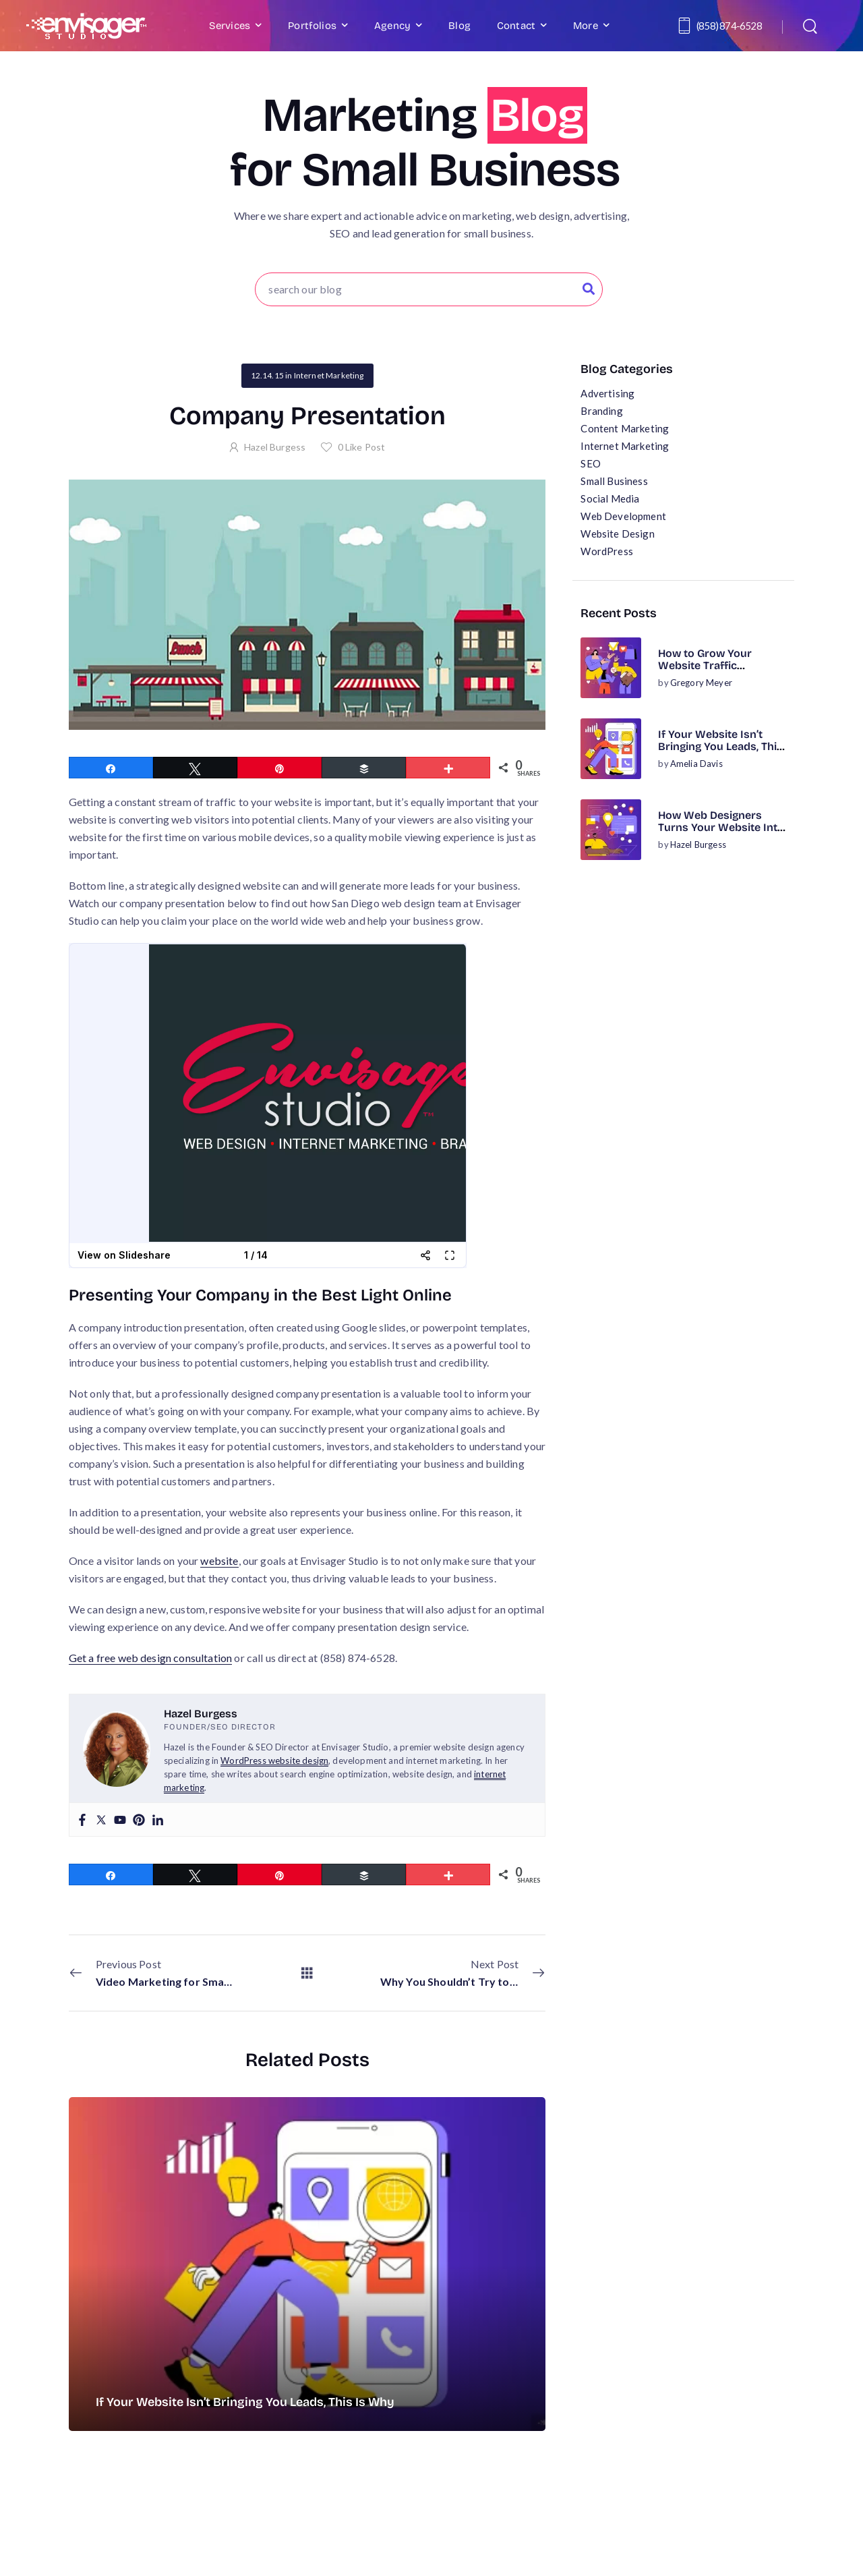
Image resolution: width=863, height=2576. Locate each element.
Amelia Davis (696, 763)
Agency (392, 26)
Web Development (623, 516)
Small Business (614, 481)
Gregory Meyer (701, 682)
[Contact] (686, 26)
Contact (516, 26)
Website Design (617, 533)
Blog (459, 26)
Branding (601, 411)
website (219, 1560)
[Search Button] (588, 289)
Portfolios (312, 26)
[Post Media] (611, 667)
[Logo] (86, 26)
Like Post (362, 447)
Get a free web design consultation (150, 1657)
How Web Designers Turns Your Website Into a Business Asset (721, 828)
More (585, 26)
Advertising (607, 393)
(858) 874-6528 (729, 26)
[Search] (811, 25)
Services (229, 26)
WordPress (606, 551)
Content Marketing (625, 428)
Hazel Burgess (698, 844)
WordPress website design (274, 1760)
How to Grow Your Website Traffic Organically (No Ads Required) (709, 672)
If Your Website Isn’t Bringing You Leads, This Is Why (720, 747)
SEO (590, 463)
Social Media (610, 498)
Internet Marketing (625, 446)
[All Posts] (307, 1971)
